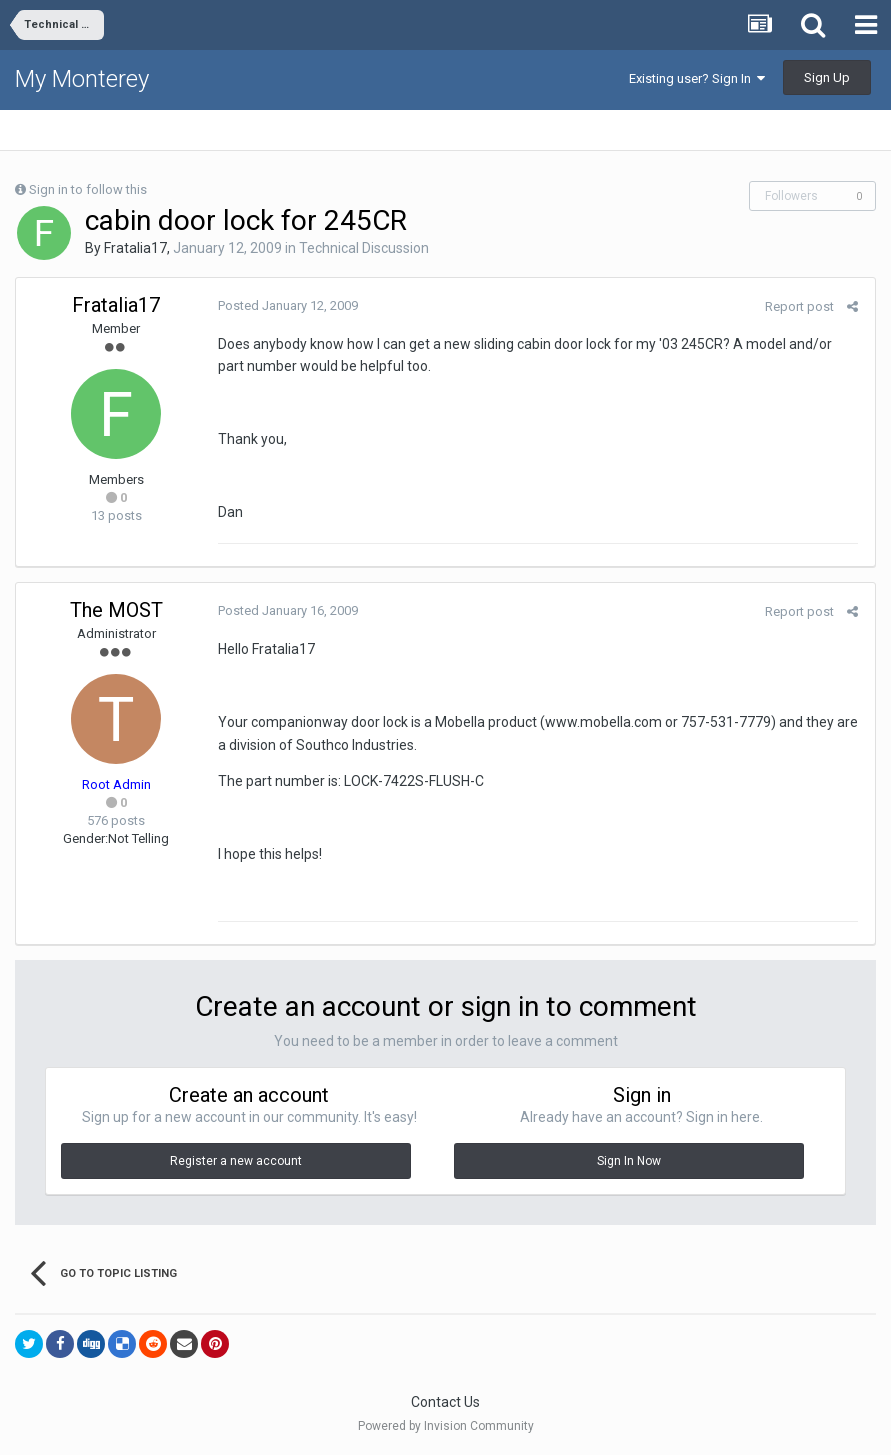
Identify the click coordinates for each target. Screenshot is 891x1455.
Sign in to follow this (88, 189)
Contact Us (445, 1402)
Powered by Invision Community (446, 1426)
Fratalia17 (135, 248)
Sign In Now (629, 1161)
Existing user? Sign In (697, 78)
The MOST (116, 610)
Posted (286, 305)
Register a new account (236, 1161)
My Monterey (82, 79)
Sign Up (827, 77)
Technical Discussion (364, 248)
